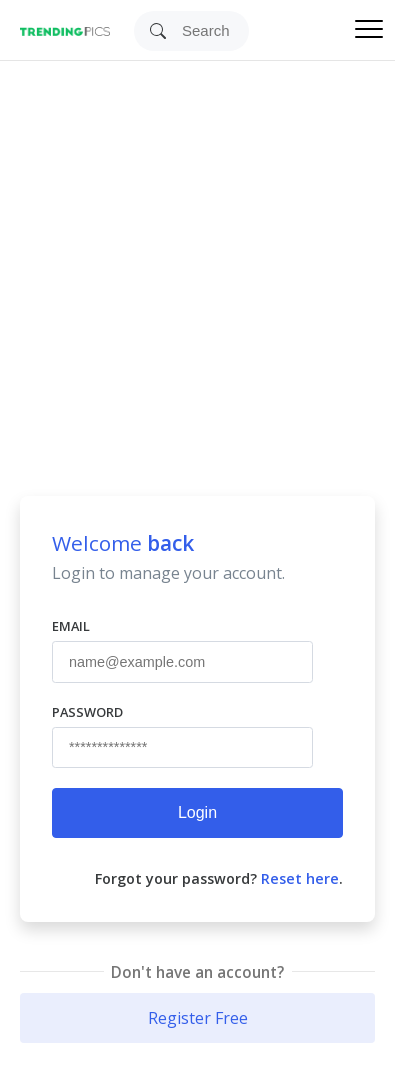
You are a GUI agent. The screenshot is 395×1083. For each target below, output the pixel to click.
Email (71, 626)
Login (197, 812)
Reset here (300, 878)
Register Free (198, 1018)
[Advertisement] (187, 258)
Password (87, 712)
